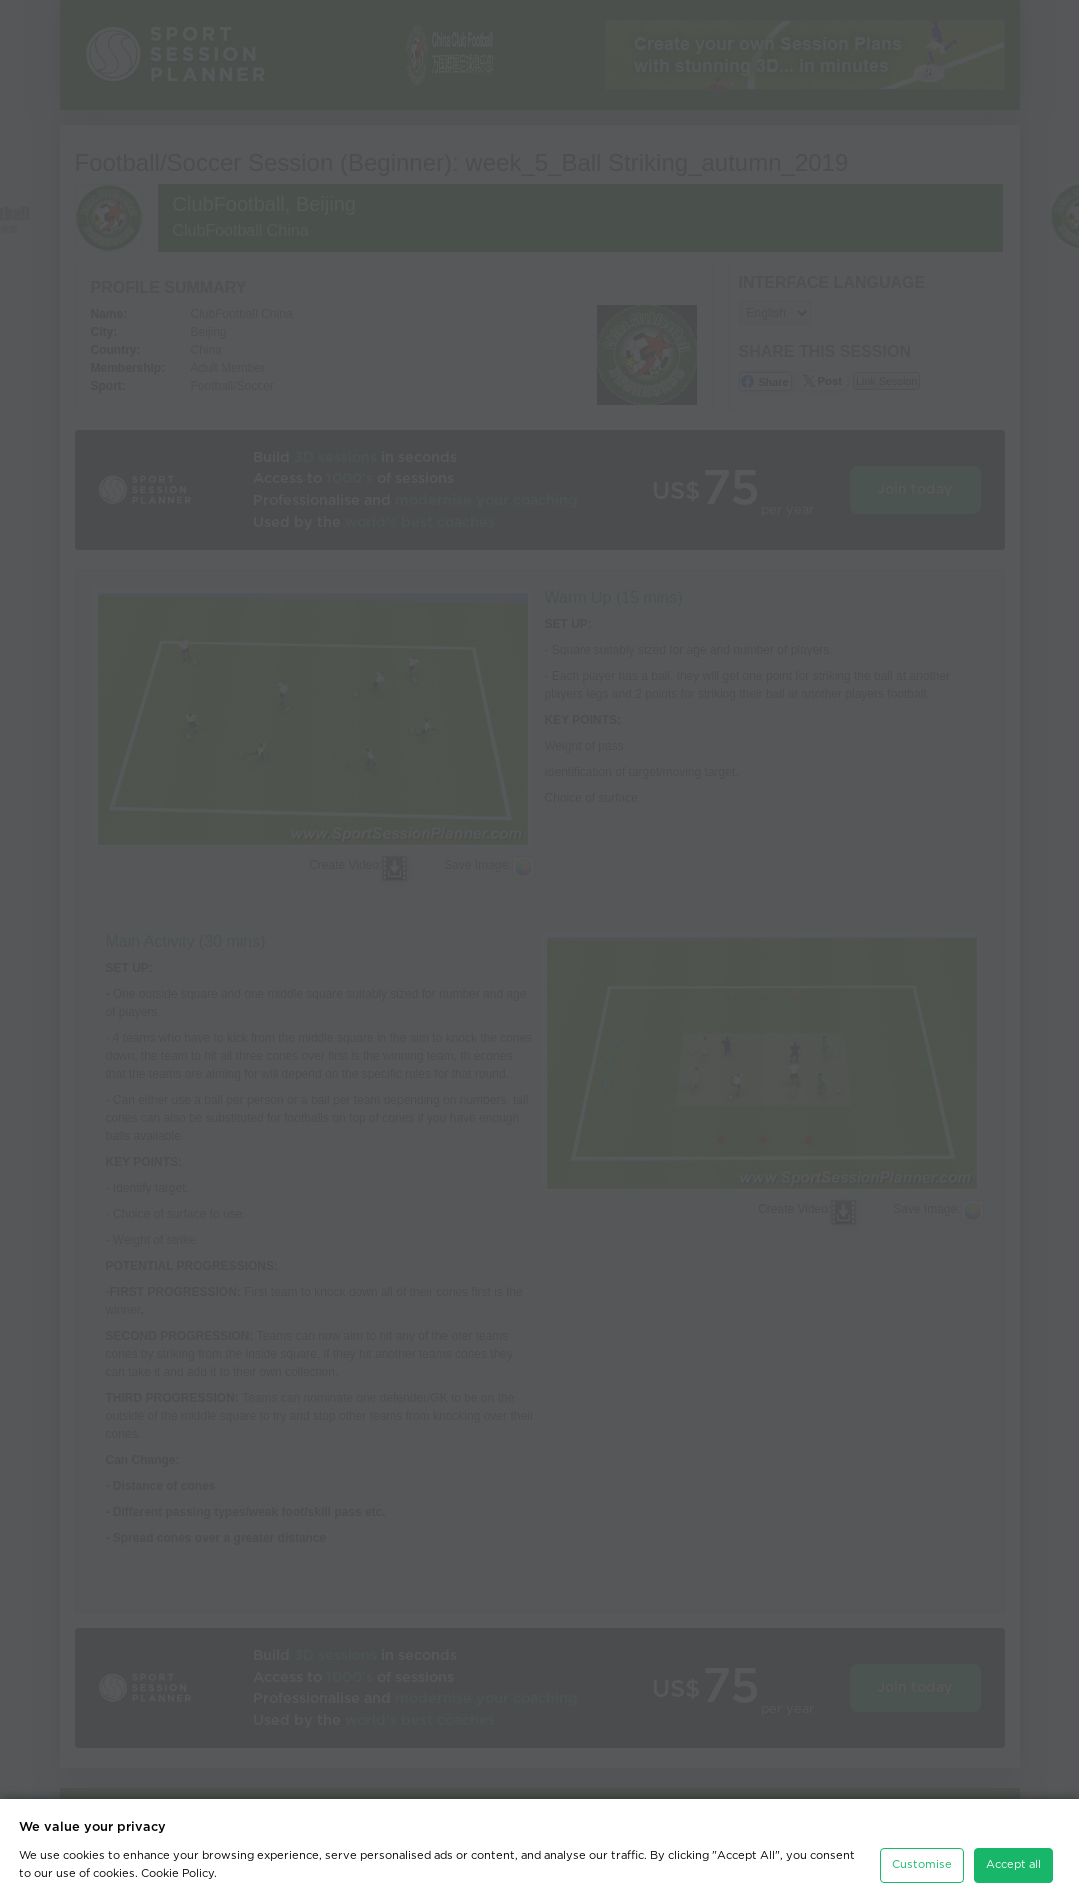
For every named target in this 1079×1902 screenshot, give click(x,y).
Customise (922, 1864)
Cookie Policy (177, 1873)
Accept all (1013, 1864)
